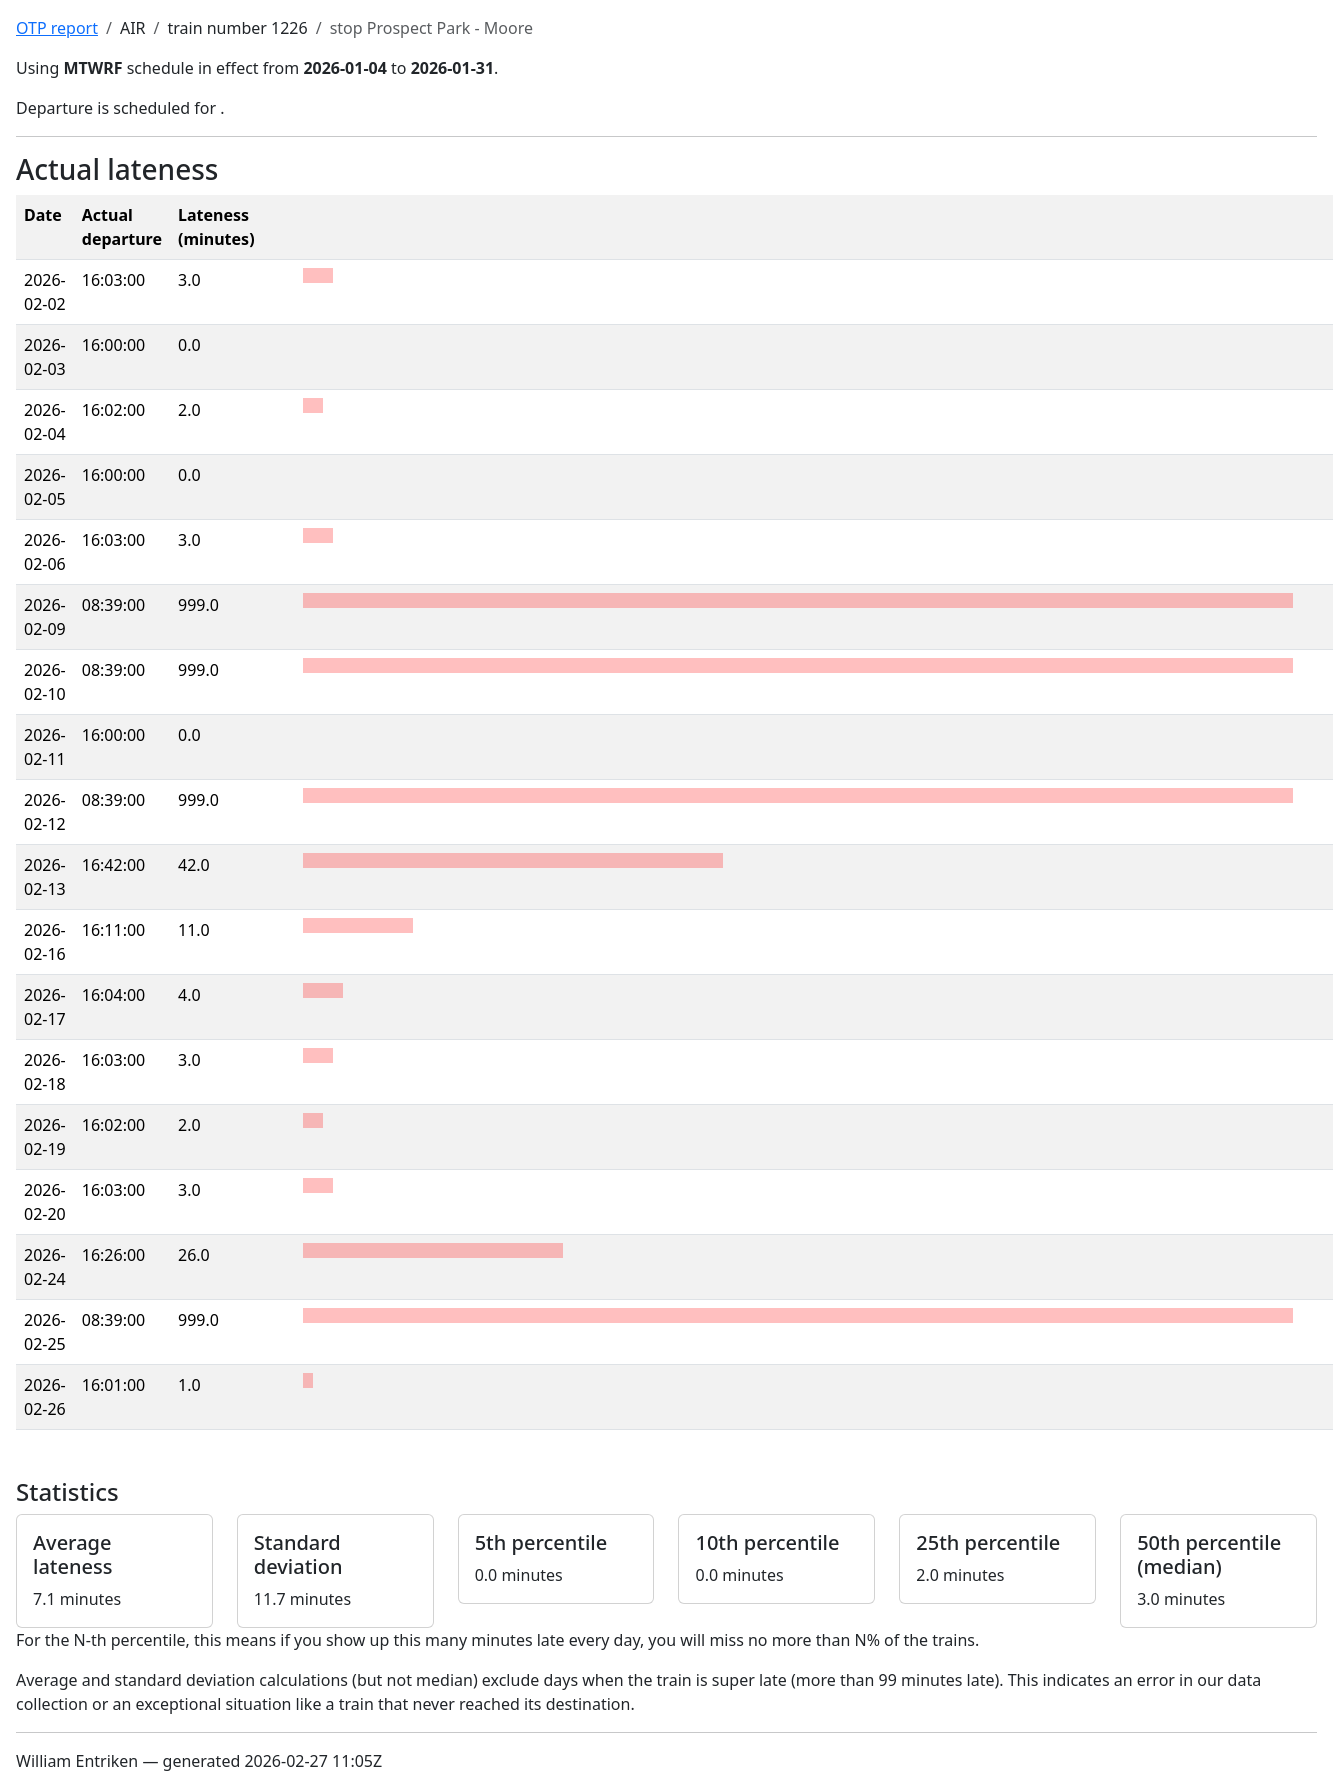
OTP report (57, 28)
